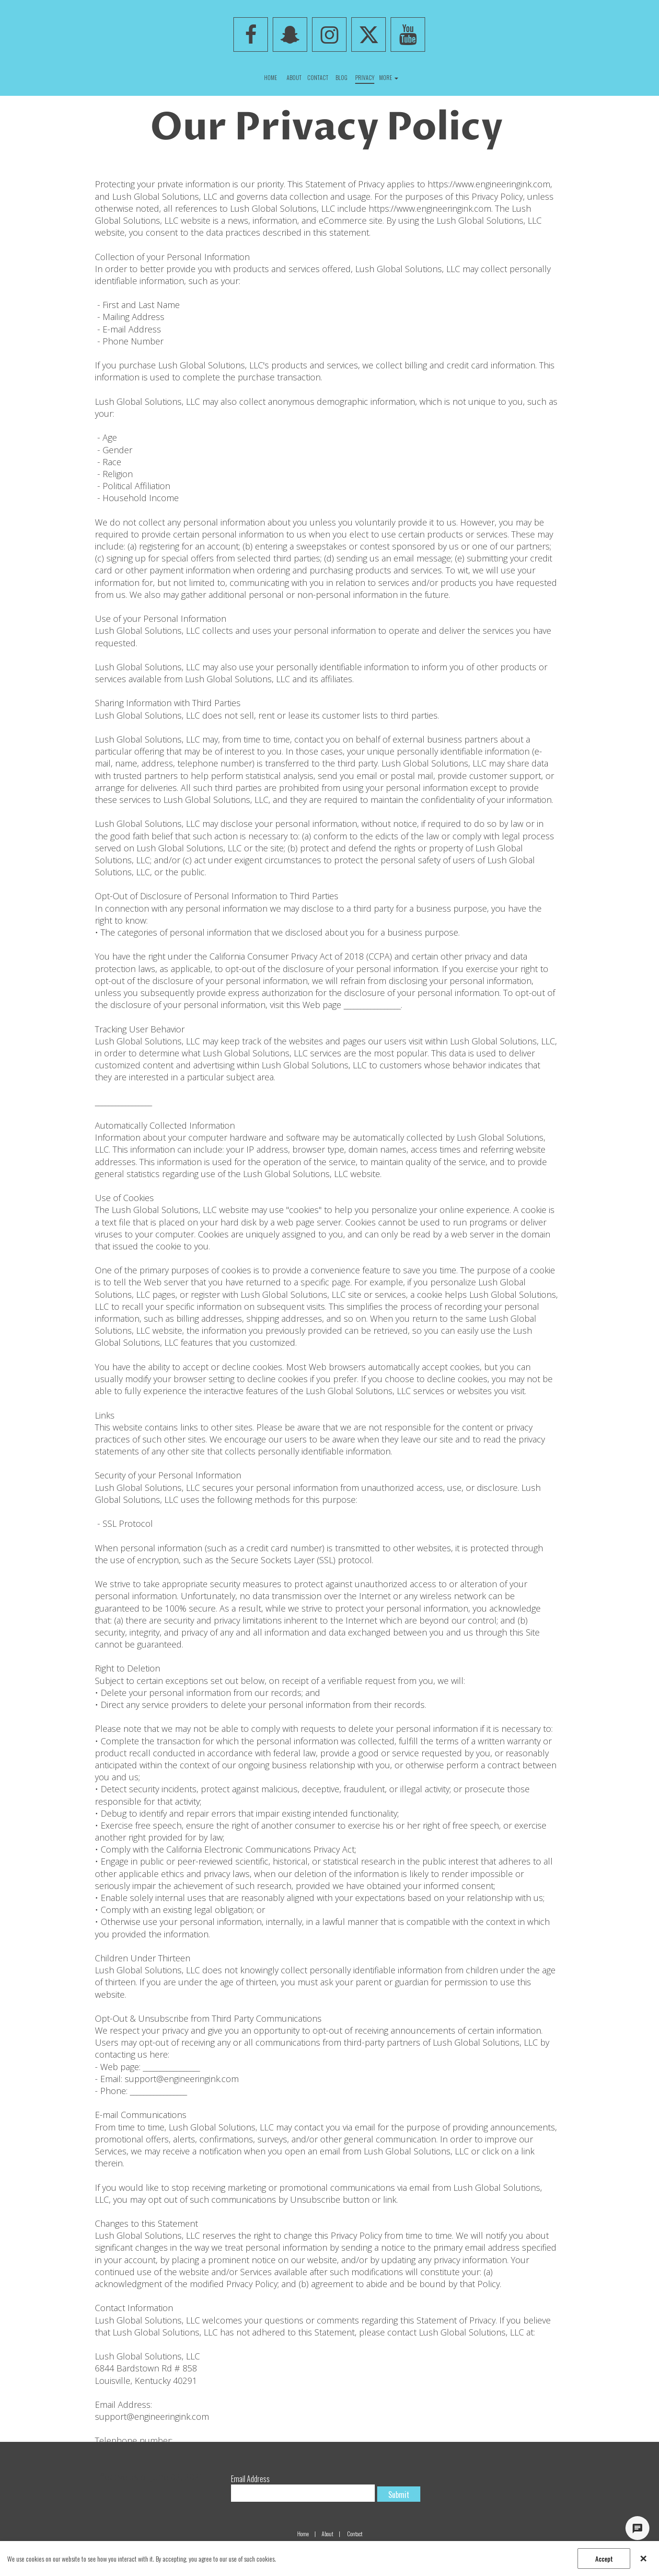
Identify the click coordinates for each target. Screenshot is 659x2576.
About (327, 2534)
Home (303, 2534)
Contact (354, 2534)
